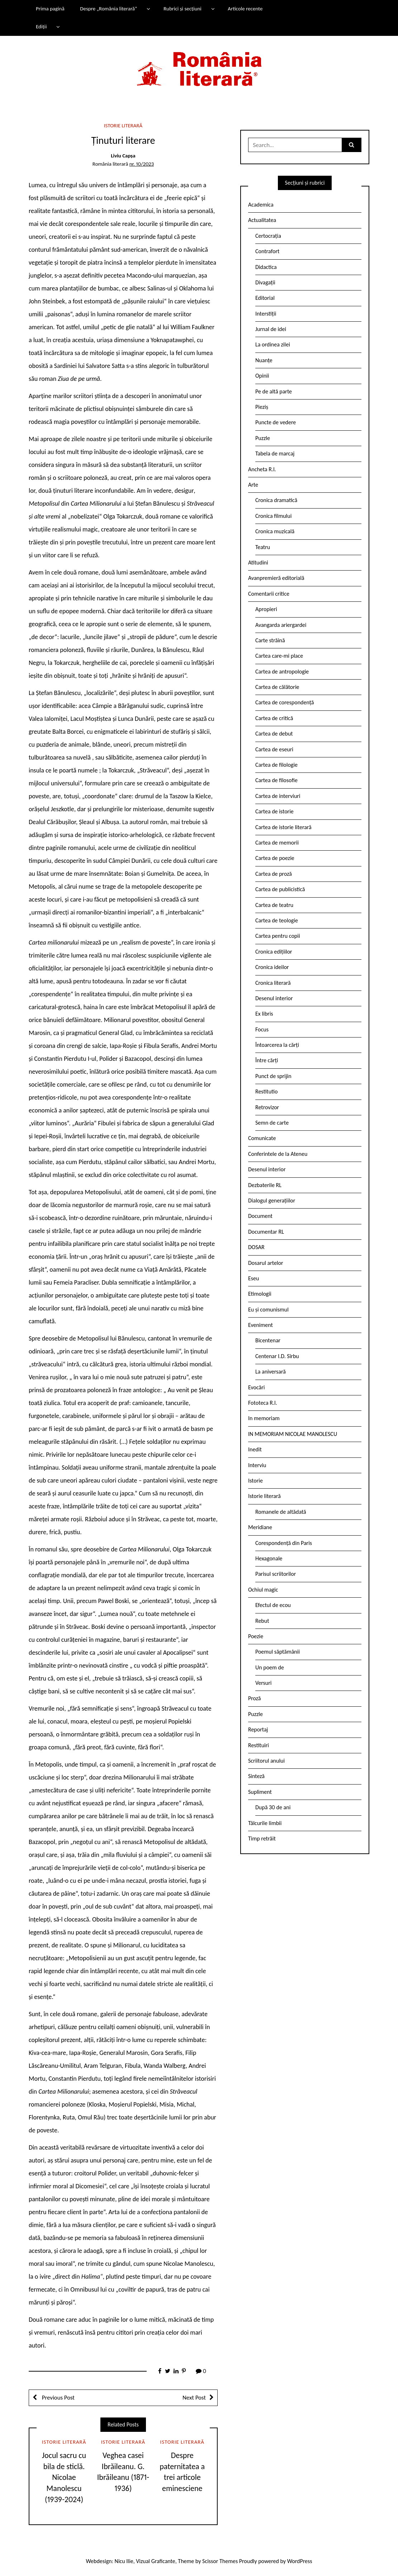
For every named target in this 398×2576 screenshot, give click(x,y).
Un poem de (269, 1667)
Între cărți (266, 1060)
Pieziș (261, 406)
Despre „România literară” (108, 8)
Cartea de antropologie (282, 671)
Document (260, 1216)
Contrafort (267, 251)
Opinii (262, 375)
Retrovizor (267, 1107)
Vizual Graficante (155, 2561)
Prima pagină (50, 8)
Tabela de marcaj (274, 453)
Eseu (253, 1278)
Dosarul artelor (265, 1262)
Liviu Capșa (123, 155)
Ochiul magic (263, 1589)
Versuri (263, 1682)
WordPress (299, 2561)
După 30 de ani (272, 1807)
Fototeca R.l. (262, 1402)
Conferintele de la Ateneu (277, 1153)
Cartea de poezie (274, 858)
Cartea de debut (274, 733)
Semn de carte (272, 1122)
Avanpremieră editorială (276, 578)
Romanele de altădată (280, 1511)
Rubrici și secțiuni (183, 8)
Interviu (257, 1465)
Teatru (262, 547)
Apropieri (266, 609)
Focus (262, 1029)
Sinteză (256, 1776)
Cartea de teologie (276, 920)
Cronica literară (273, 982)
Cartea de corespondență (284, 702)
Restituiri (258, 1745)
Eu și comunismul (268, 1309)
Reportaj (258, 1729)
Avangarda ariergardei (281, 624)
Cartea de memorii (277, 842)
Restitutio (266, 1091)
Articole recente (245, 8)
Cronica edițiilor (273, 951)
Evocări (256, 1387)
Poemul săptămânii (277, 1651)
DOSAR (256, 1247)
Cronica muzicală (274, 531)
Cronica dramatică (276, 500)
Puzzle (262, 438)
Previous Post (58, 2397)
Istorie (255, 1480)
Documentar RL (266, 1231)
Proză (254, 1698)
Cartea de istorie (274, 811)
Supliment (260, 1791)
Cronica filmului (273, 515)
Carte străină (270, 640)
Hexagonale (269, 1558)
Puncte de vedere (275, 422)
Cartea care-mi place (279, 655)
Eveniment (260, 1325)
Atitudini (258, 562)
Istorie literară (123, 125)
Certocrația (268, 235)
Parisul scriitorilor (275, 1573)
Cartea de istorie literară (283, 827)
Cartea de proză (273, 873)
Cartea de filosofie (276, 780)
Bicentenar (267, 1340)
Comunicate (262, 1138)
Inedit (255, 1449)
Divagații (265, 282)
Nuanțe (264, 360)
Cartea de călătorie (277, 687)
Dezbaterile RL (264, 1185)
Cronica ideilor (272, 967)
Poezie (255, 1636)
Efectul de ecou (273, 1605)
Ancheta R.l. (262, 469)
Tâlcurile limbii (264, 1823)
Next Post (194, 2397)
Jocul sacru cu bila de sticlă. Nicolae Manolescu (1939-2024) (64, 2477)
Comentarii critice (268, 593)
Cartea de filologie (276, 764)
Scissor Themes (220, 2561)
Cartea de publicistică (280, 889)
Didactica (266, 267)
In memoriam (264, 1418)
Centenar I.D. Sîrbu (277, 1356)
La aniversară (270, 1371)
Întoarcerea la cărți (277, 1044)
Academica (261, 204)
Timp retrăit (262, 1838)
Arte (253, 484)
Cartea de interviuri (277, 796)
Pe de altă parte (273, 391)
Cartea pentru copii (277, 935)
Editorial (265, 297)
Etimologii (259, 1293)
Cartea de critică (274, 718)
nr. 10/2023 (141, 164)
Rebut (262, 1620)
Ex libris (264, 1013)
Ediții (41, 26)
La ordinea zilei (272, 344)
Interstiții (265, 313)
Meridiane (260, 1527)
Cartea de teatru (274, 905)
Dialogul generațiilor (271, 1200)
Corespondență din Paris (283, 1543)
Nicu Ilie (124, 2561)
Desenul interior (274, 998)
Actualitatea (262, 220)
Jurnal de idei (270, 329)
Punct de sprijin (273, 1076)
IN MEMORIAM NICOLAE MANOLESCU (292, 1434)
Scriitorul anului (266, 1760)
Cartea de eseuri (274, 749)
